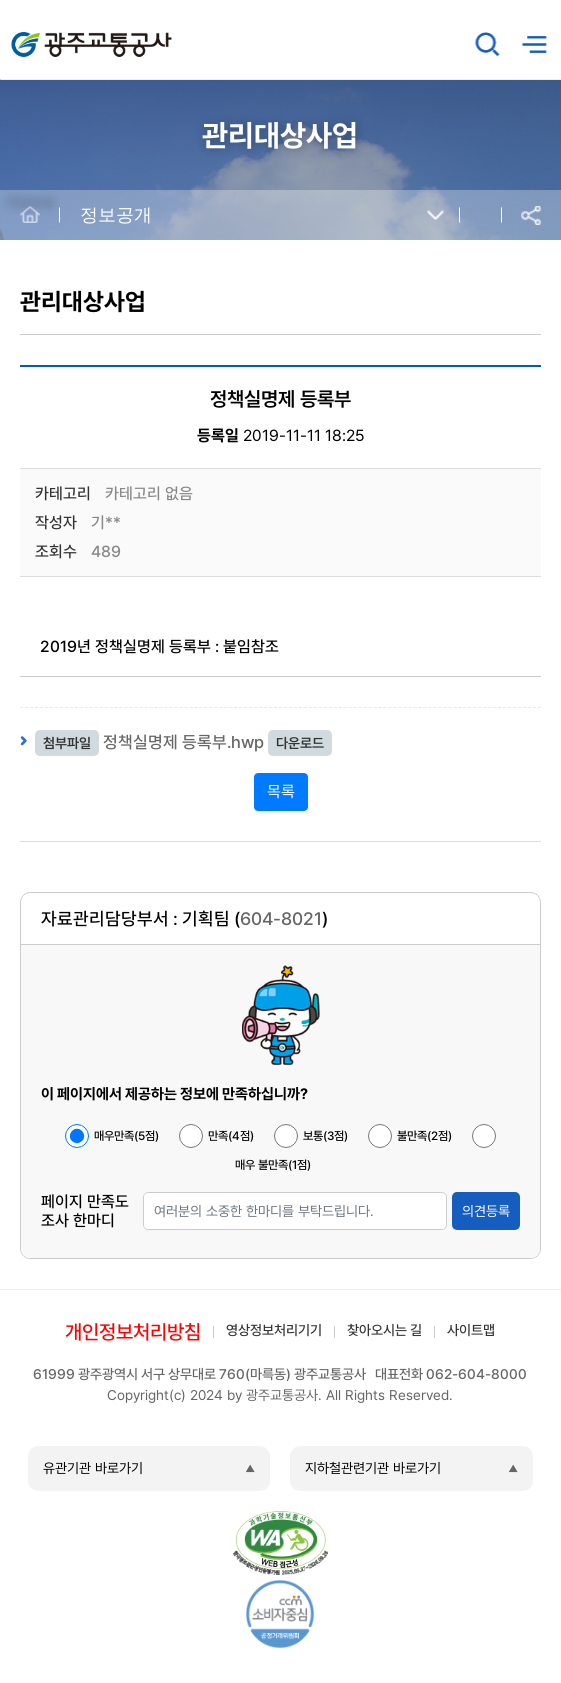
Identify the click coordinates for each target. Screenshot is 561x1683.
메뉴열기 (535, 44)
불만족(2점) (424, 1136)
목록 (281, 791)
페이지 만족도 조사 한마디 (85, 1211)
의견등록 (486, 1211)
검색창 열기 (488, 44)
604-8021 (281, 918)
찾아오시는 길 (384, 1330)
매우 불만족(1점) (273, 1165)
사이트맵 (471, 1330)
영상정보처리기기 (274, 1330)
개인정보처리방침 (133, 1332)
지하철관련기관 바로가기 (373, 1468)
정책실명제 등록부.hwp (183, 742)
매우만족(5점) (126, 1136)
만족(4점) (231, 1136)
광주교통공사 (53, 33)
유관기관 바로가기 (93, 1468)
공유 (531, 215)
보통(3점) (325, 1136)
